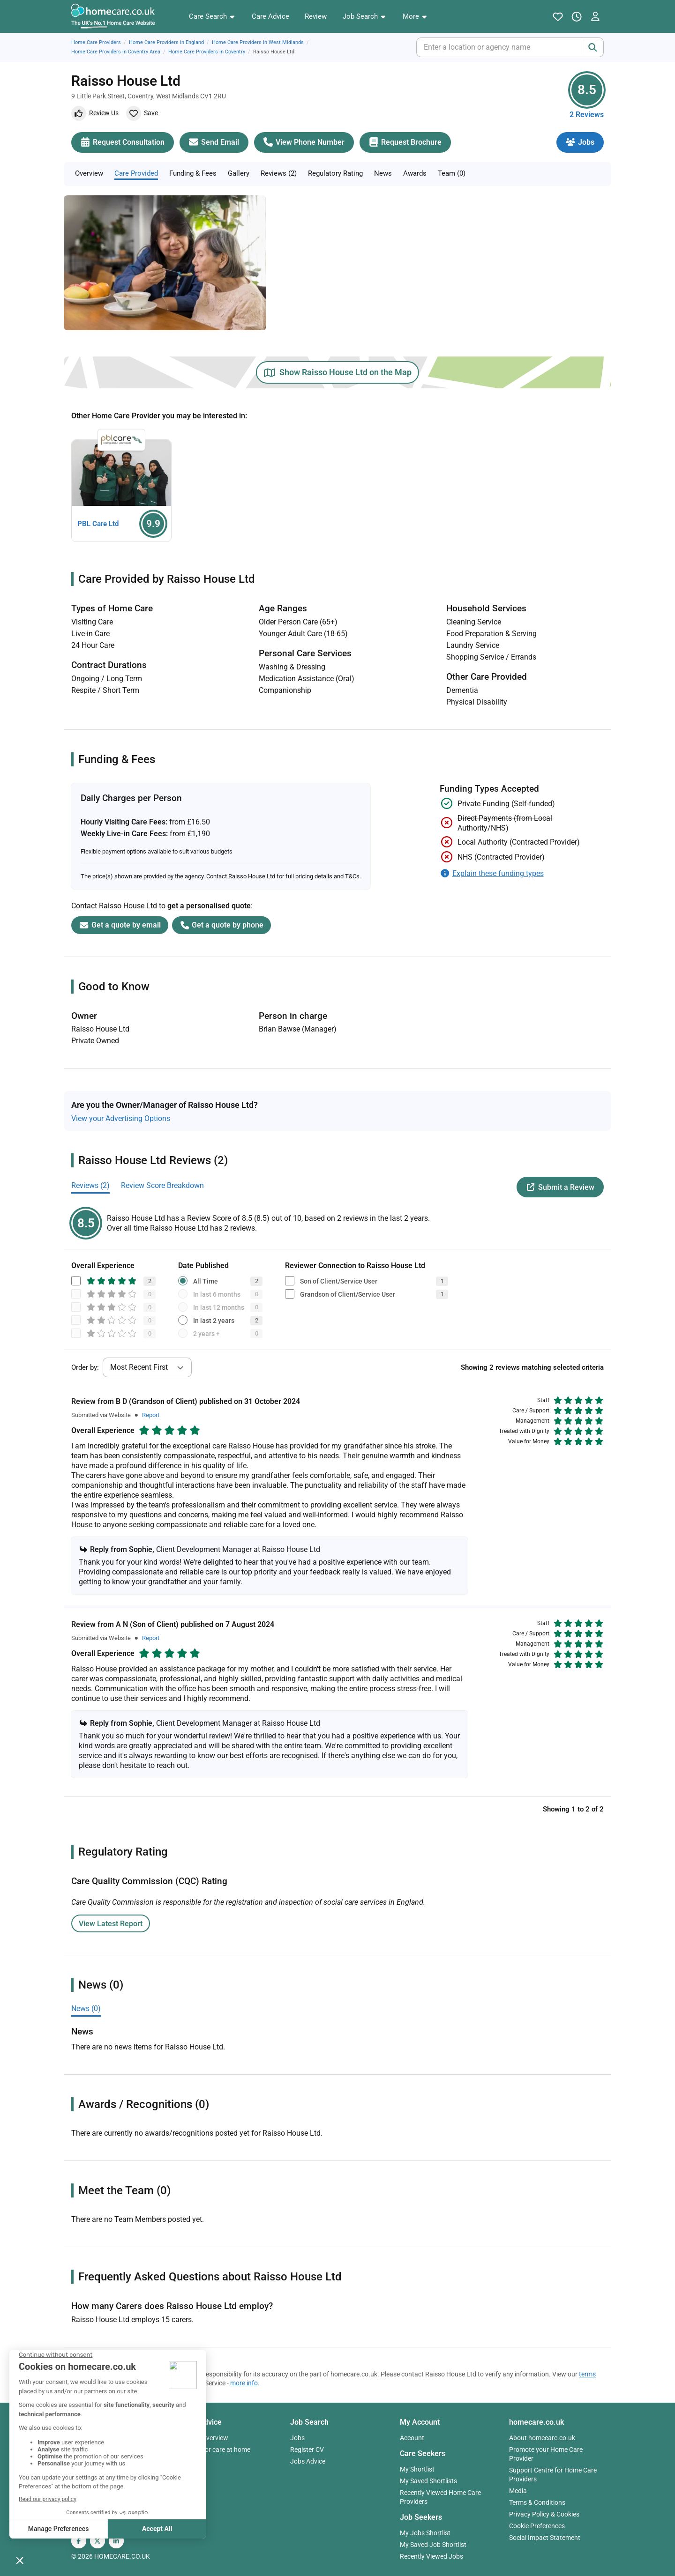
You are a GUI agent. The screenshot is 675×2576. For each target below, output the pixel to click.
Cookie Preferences (537, 2526)
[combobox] (425, 47)
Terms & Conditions (537, 2502)
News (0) (86, 2008)
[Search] (592, 47)
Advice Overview (204, 2438)
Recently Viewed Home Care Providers (440, 2497)
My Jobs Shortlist (425, 2533)
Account (412, 2438)
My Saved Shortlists (428, 2481)
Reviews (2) (90, 1185)
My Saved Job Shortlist (433, 2544)
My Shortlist (417, 2469)
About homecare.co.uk (542, 2438)
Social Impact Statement (544, 2537)
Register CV (307, 2449)
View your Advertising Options (120, 1118)
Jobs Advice (307, 2461)
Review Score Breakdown (162, 1185)
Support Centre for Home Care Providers (553, 2474)
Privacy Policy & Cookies (544, 2514)
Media (518, 2490)
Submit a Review (560, 1187)
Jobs (297, 2438)
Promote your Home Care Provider (546, 2454)
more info (244, 2383)
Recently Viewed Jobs (431, 2556)
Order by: (85, 1367)
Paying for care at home (215, 2449)
